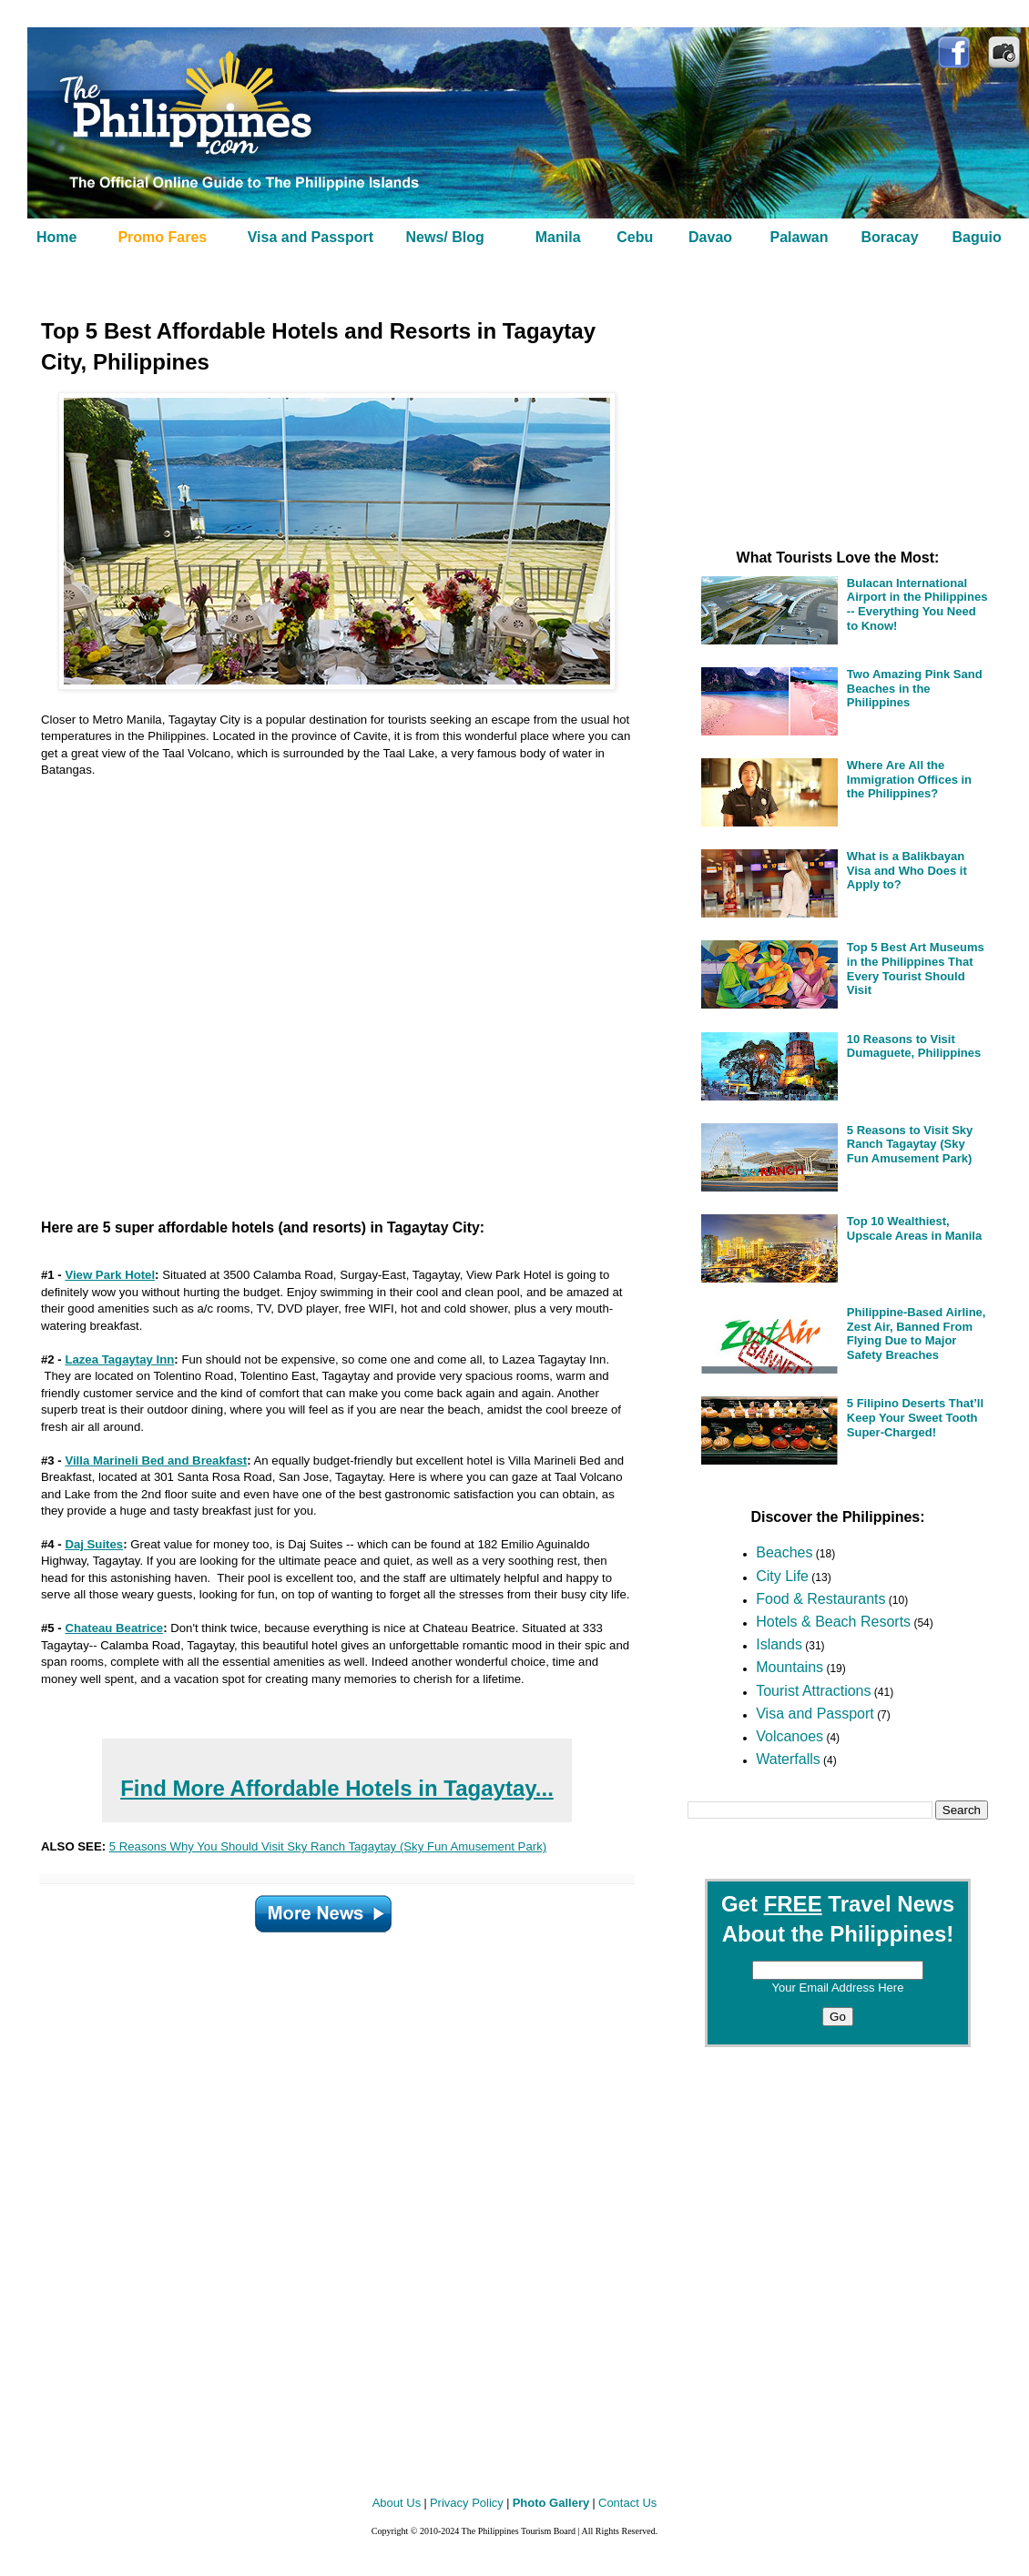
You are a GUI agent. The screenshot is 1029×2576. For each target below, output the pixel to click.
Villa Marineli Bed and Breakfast (156, 1460)
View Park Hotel (110, 1275)
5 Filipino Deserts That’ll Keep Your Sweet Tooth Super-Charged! (915, 1417)
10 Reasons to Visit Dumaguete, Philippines (914, 1046)
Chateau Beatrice (114, 1628)
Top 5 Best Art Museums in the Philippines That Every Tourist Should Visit (915, 968)
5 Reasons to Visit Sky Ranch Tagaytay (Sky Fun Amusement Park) (910, 1144)
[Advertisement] (314, 991)
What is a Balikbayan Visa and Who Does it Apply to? (907, 870)
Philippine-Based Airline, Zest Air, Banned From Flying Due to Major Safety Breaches (916, 1333)
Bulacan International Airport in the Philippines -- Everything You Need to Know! (917, 604)
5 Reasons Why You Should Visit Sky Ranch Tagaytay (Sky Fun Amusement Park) (327, 1846)
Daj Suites (94, 1544)
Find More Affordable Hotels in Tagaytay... (337, 1788)
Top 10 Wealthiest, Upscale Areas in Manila (914, 1228)
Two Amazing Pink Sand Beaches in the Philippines (915, 688)
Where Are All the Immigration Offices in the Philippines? (909, 779)
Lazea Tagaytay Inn (119, 1359)
